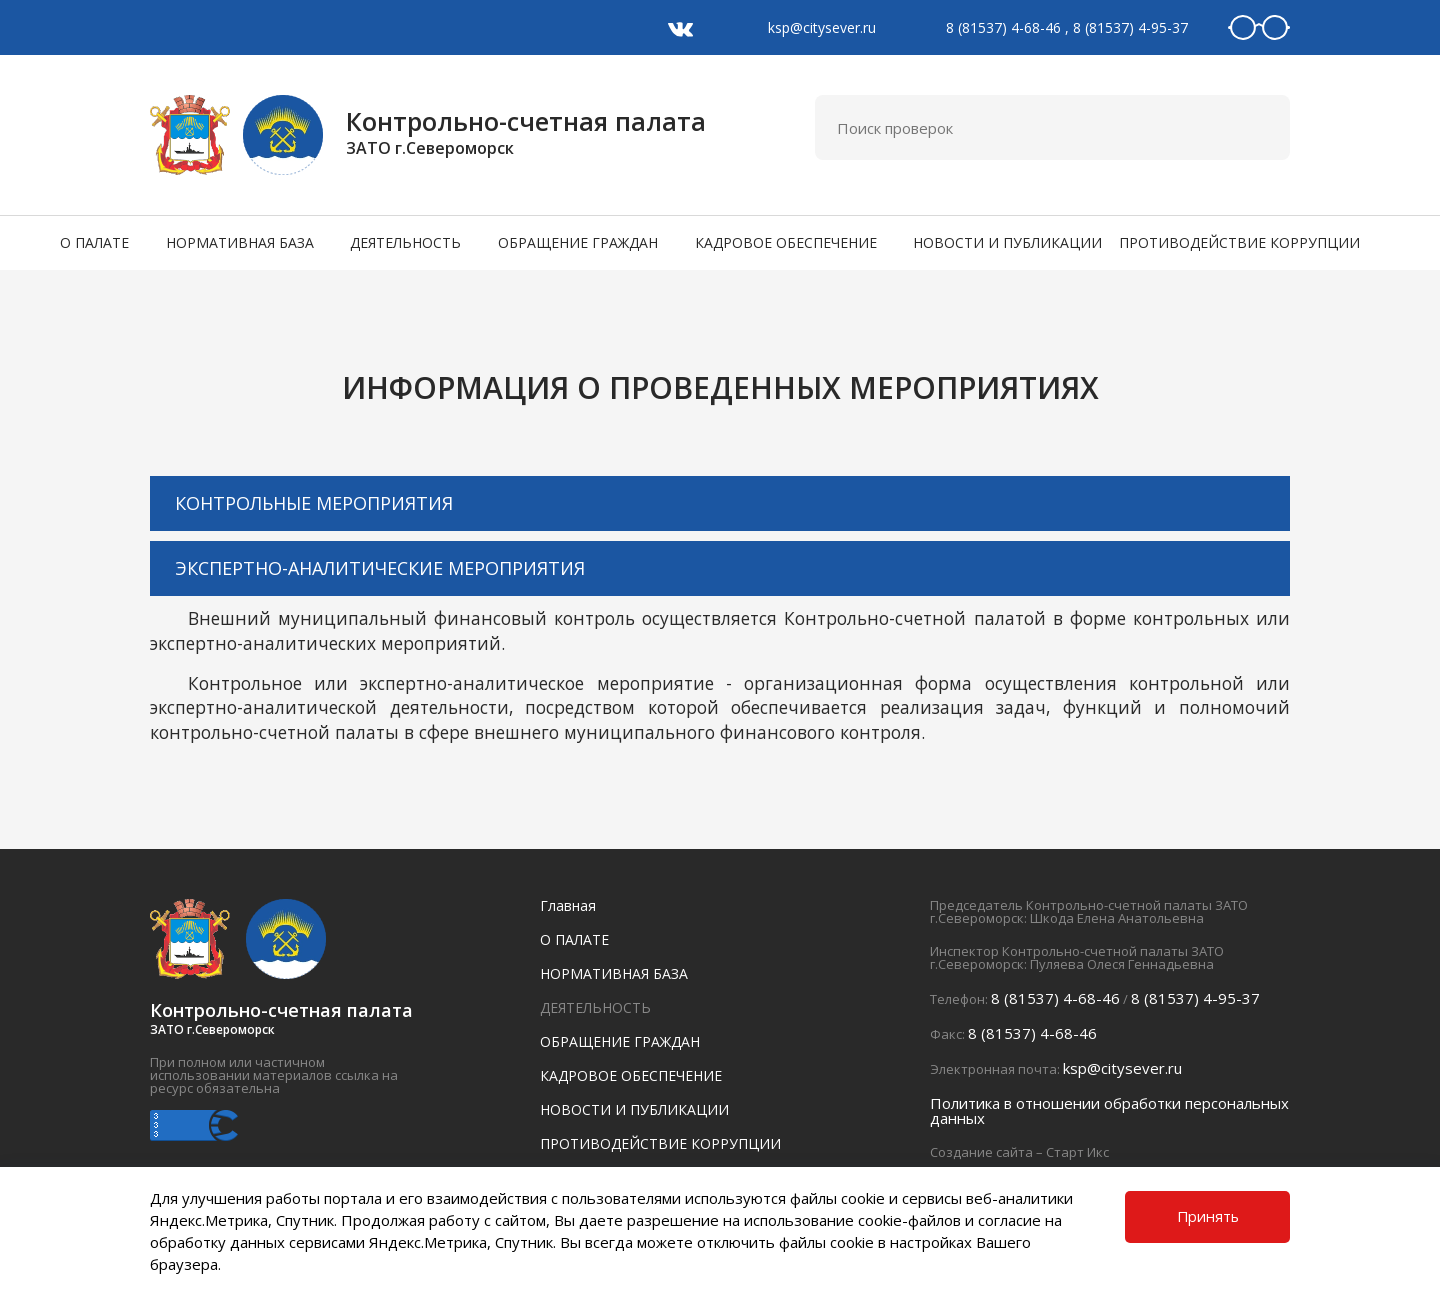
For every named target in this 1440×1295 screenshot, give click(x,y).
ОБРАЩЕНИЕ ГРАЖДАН (578, 242)
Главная (568, 905)
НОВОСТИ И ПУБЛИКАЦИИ (1007, 242)
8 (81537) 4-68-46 (1003, 27)
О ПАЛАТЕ (94, 242)
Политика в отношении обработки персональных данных (1109, 1110)
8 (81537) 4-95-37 (1130, 27)
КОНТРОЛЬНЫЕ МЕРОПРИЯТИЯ (314, 503)
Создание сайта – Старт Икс (1019, 1152)
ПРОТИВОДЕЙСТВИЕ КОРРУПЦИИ (1239, 242)
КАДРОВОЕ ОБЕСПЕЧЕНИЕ (786, 242)
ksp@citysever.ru (822, 27)
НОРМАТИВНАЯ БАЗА (240, 242)
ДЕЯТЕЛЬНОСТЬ (405, 242)
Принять (1208, 1216)
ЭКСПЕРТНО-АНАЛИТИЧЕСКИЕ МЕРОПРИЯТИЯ (380, 568)
